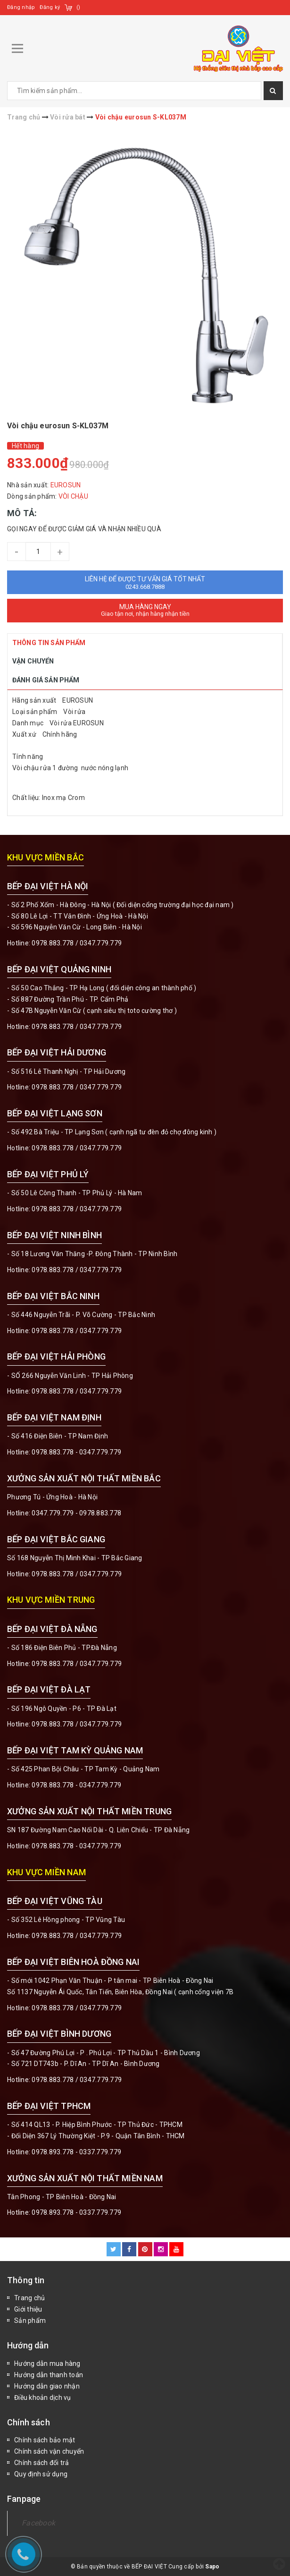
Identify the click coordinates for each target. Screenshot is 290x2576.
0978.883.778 (53, 943)
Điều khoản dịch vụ (42, 2397)
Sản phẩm (30, 2320)
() (78, 7)
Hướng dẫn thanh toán (48, 2375)
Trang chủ (29, 2298)
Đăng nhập (21, 7)
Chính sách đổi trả (41, 2462)
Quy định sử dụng (40, 2474)
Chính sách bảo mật (44, 2440)
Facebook (38, 2522)
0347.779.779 (101, 943)
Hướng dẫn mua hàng (47, 2363)
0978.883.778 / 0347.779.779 (77, 1935)
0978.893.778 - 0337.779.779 (76, 2152)
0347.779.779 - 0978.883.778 (76, 1513)
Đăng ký (50, 7)
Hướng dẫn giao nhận (47, 2386)
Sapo (212, 2566)
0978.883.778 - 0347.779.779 (76, 1452)
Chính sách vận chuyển (49, 2451)
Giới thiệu (28, 2309)
